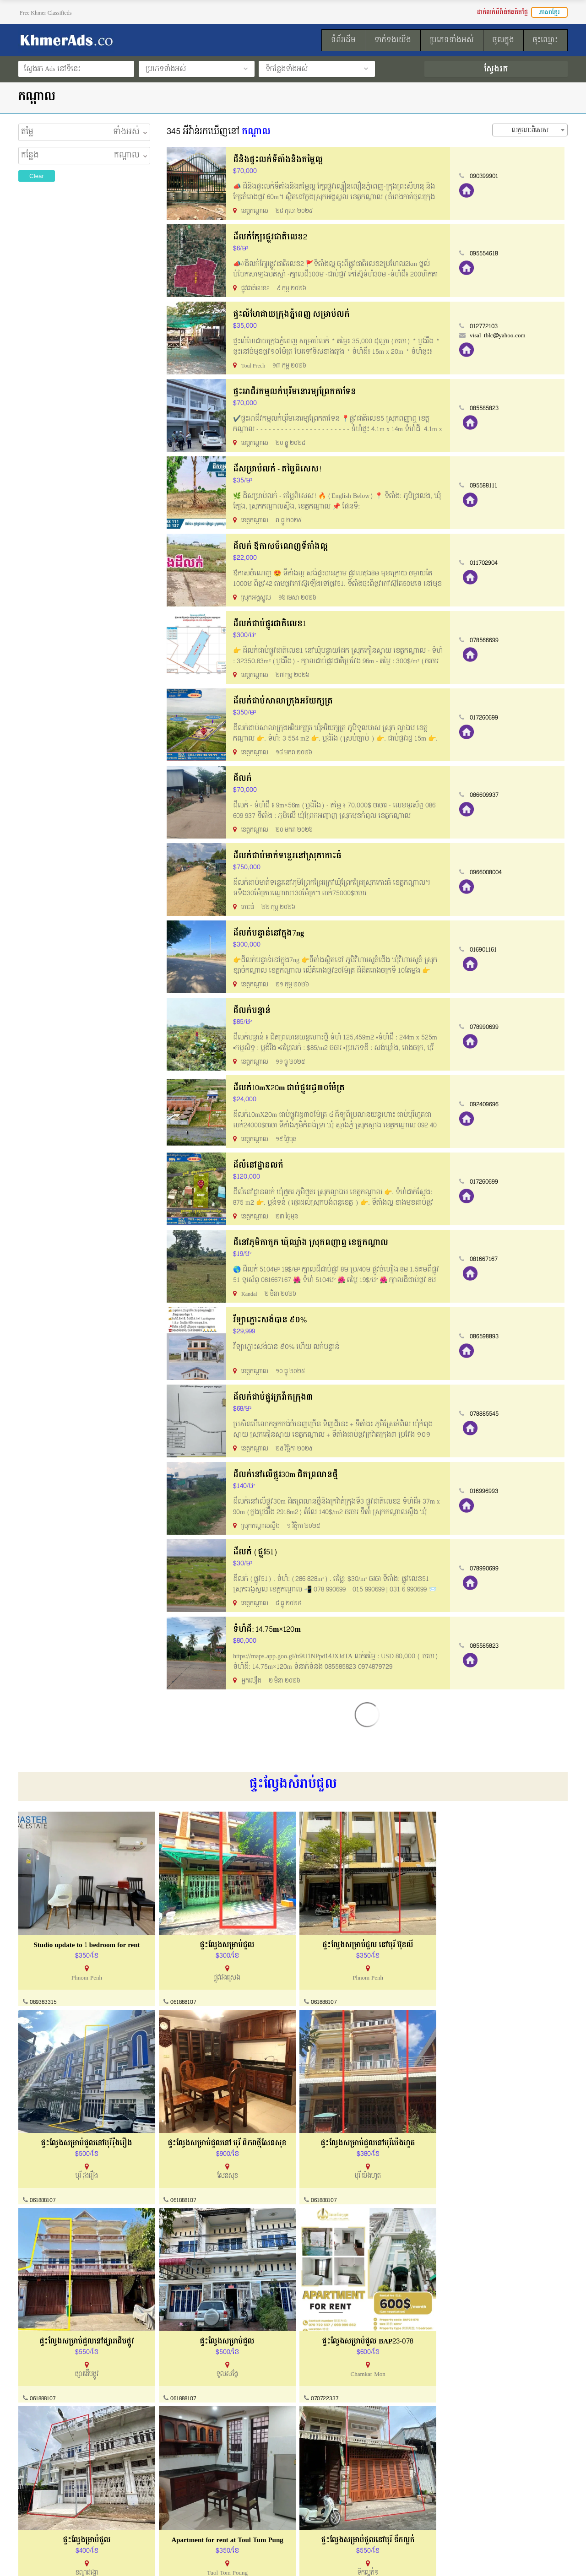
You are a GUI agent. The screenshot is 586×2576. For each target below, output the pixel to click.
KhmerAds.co (76, 2557)
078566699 (487, 640)
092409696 (487, 1104)
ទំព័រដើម (316, 2515)
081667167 (487, 1259)
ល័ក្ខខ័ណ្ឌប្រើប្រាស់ (42, 2498)
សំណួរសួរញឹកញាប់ (186, 2515)
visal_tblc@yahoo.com (501, 335)
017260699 (487, 717)
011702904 (487, 562)
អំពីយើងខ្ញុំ (31, 2480)
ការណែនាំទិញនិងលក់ (189, 2498)
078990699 (487, 1027)
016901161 (486, 949)
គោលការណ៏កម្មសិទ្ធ (43, 2515)
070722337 (43, 2393)
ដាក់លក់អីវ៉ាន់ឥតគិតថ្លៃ (502, 12)
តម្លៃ (27, 132)
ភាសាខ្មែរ (549, 12)
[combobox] (530, 130)
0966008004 (489, 872)
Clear (36, 176)
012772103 (487, 326)
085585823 (487, 408)
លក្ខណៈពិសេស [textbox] (530, 130)
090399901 (487, 176)
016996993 (487, 1491)
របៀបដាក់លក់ (323, 2480)
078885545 (487, 1413)
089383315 (43, 2000)
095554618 (487, 253)
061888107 (181, 2000)
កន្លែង (30, 156)
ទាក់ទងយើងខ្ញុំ (180, 2480)
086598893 (487, 1336)
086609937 (487, 795)
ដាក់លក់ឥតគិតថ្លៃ (327, 2498)
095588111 (486, 485)
